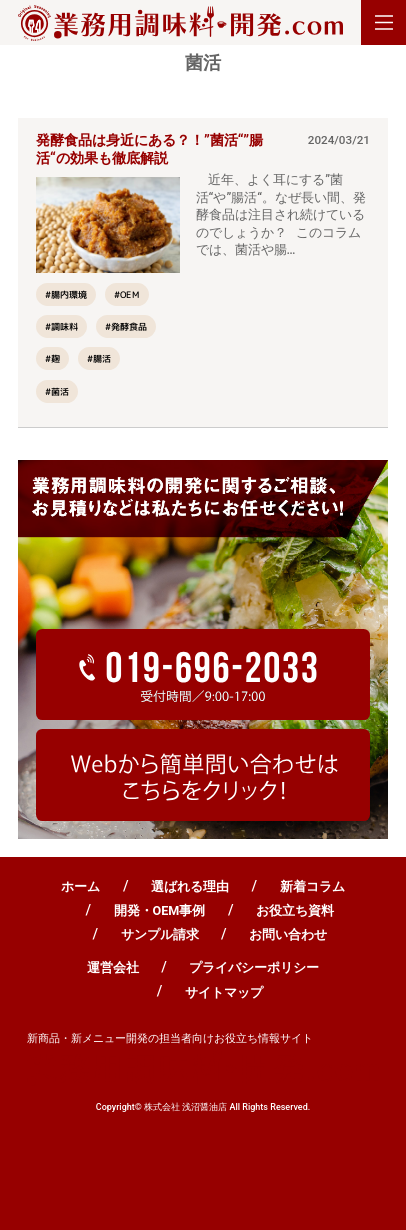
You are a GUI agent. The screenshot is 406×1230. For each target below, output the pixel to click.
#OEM (127, 294)
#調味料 (61, 326)
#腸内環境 (66, 294)
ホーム (80, 886)
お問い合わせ (288, 934)
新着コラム (312, 886)
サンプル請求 (160, 934)
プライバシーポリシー (254, 967)
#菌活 (57, 391)
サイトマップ (224, 992)
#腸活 (99, 359)
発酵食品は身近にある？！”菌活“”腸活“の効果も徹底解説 (149, 149)
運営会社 (113, 967)
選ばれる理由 (190, 886)
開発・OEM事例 (160, 910)
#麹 (52, 359)
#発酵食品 (126, 326)
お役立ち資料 (295, 910)
